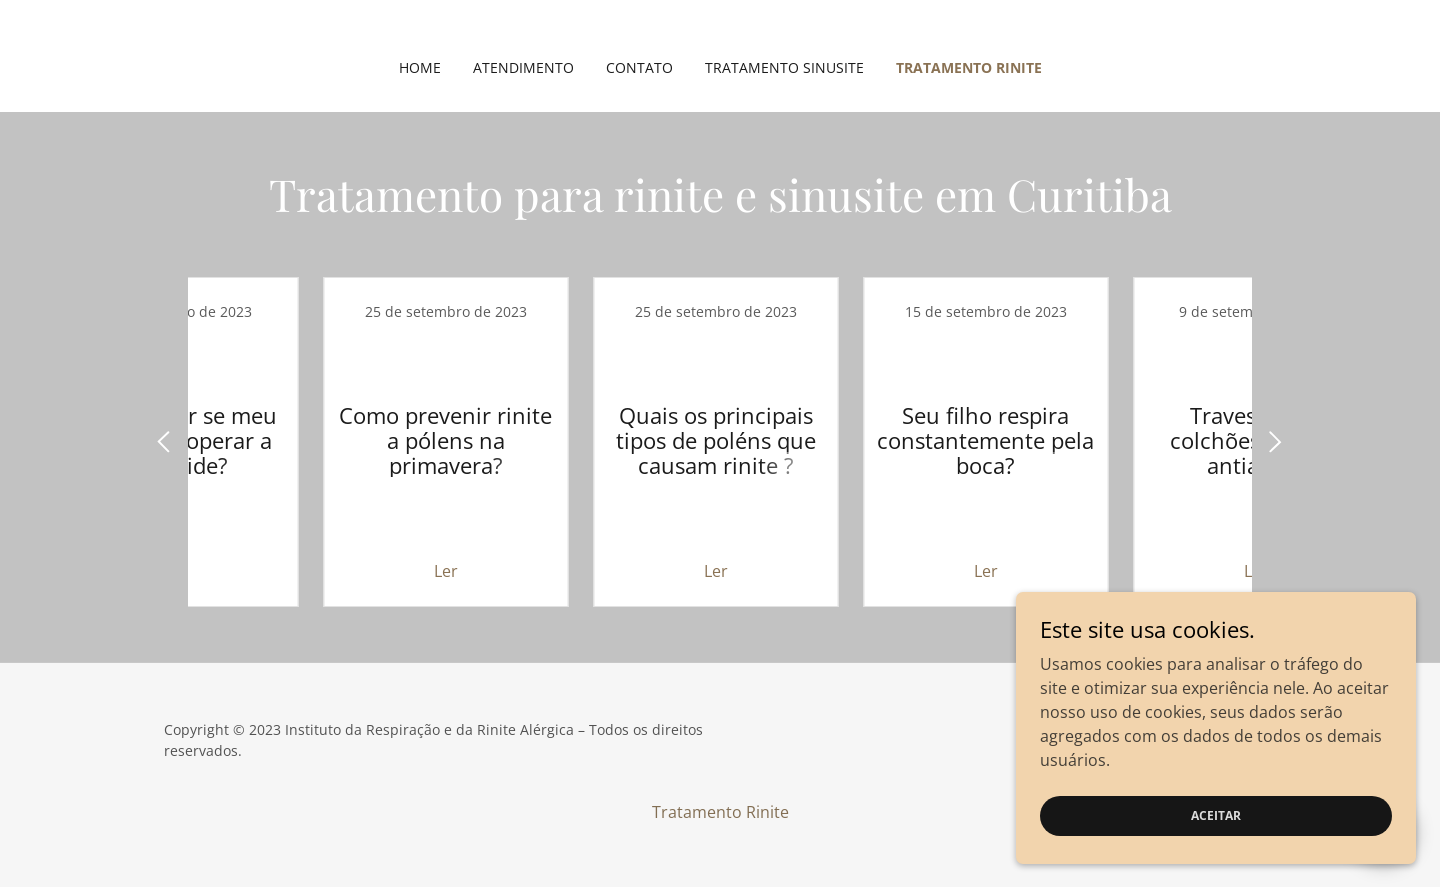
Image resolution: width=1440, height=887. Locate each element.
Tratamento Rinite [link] (969, 67)
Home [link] (420, 67)
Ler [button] (315, 571)
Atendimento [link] (523, 67)
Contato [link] (639, 67)
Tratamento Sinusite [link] (784, 67)
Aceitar (1216, 815)
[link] (315, 442)
